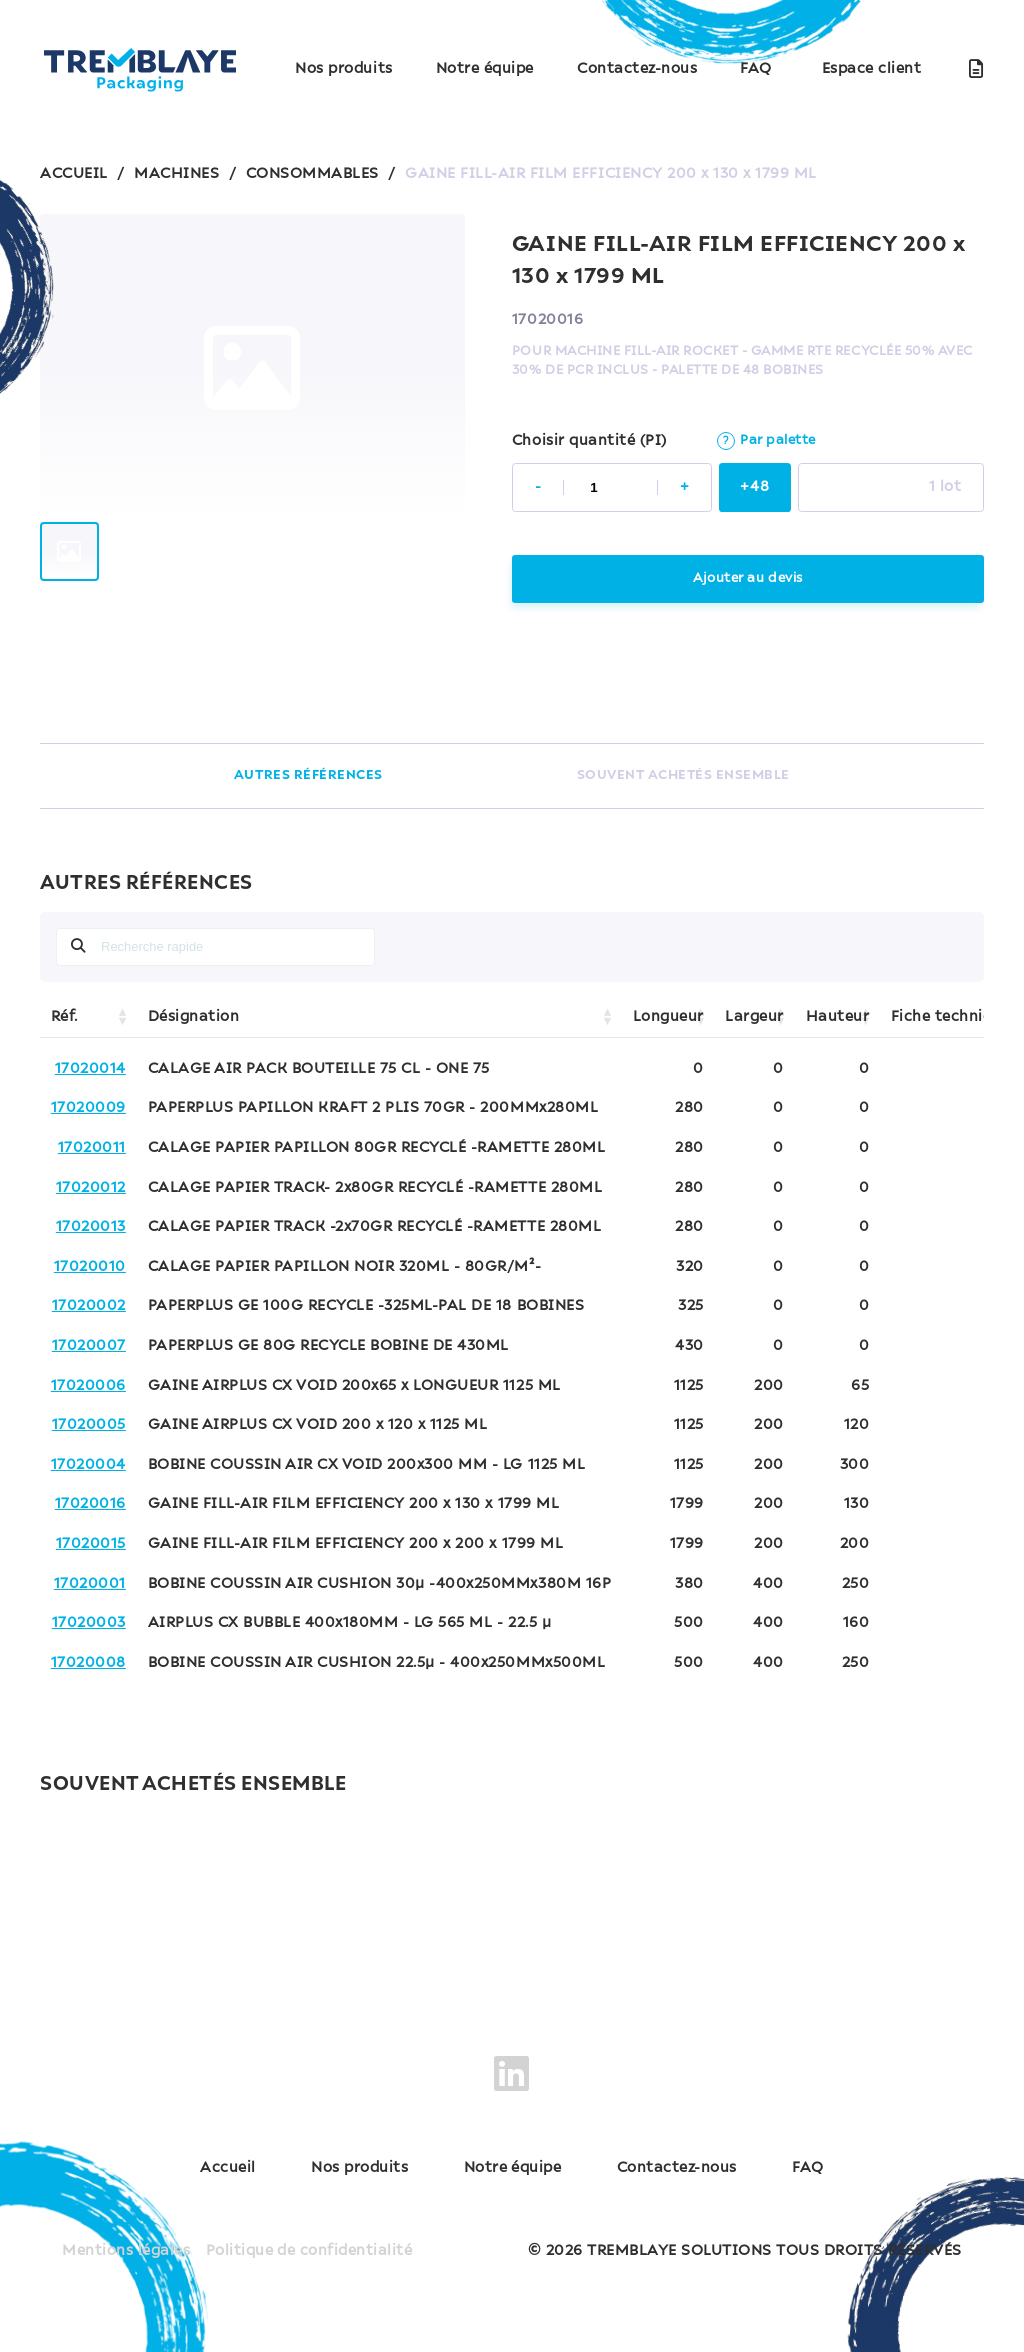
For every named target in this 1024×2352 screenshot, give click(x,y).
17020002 (89, 1306)
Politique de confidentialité (308, 2250)
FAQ (756, 69)
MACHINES (176, 174)
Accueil (224, 2168)
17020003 (89, 1623)
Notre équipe (485, 69)
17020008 (88, 1663)
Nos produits (343, 69)
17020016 (90, 1504)
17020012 (91, 1188)
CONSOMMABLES (312, 174)
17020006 (88, 1386)
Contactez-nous (637, 69)
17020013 (91, 1227)
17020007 (89, 1346)
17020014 (90, 1069)
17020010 (90, 1267)
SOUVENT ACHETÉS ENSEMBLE (683, 775)
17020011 (92, 1148)
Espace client (872, 69)
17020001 (90, 1584)
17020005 (89, 1425)
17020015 (91, 1544)
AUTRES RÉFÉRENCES (308, 775)
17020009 (88, 1108)
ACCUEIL (74, 174)
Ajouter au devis (747, 578)
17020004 (88, 1465)
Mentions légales (126, 2250)
